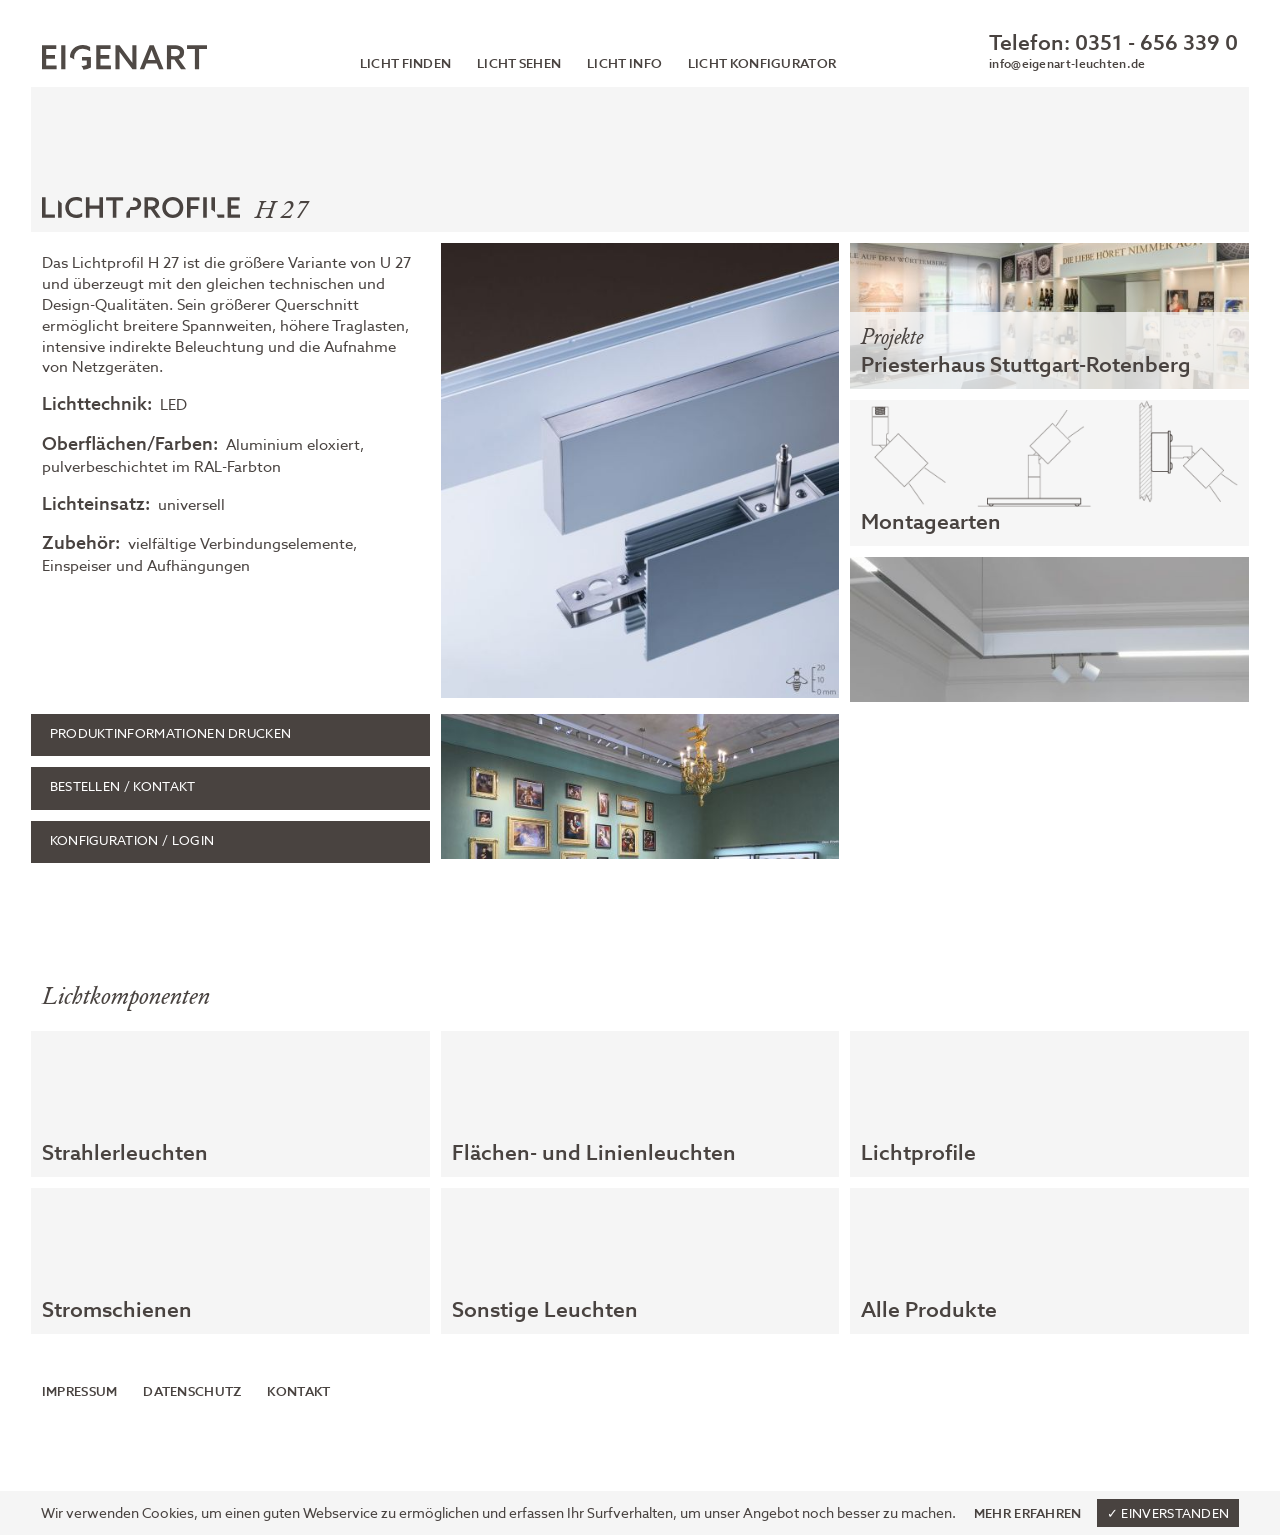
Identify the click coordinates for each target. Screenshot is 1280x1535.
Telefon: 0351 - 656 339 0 (1113, 44)
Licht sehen (519, 64)
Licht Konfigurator (762, 64)
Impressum (80, 1392)
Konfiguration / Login (132, 841)
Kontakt (298, 1392)
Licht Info (624, 64)
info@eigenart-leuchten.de (1067, 65)
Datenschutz (192, 1392)
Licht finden (406, 64)
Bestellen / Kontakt (123, 787)
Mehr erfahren (1028, 1513)
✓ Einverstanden (1168, 1514)
